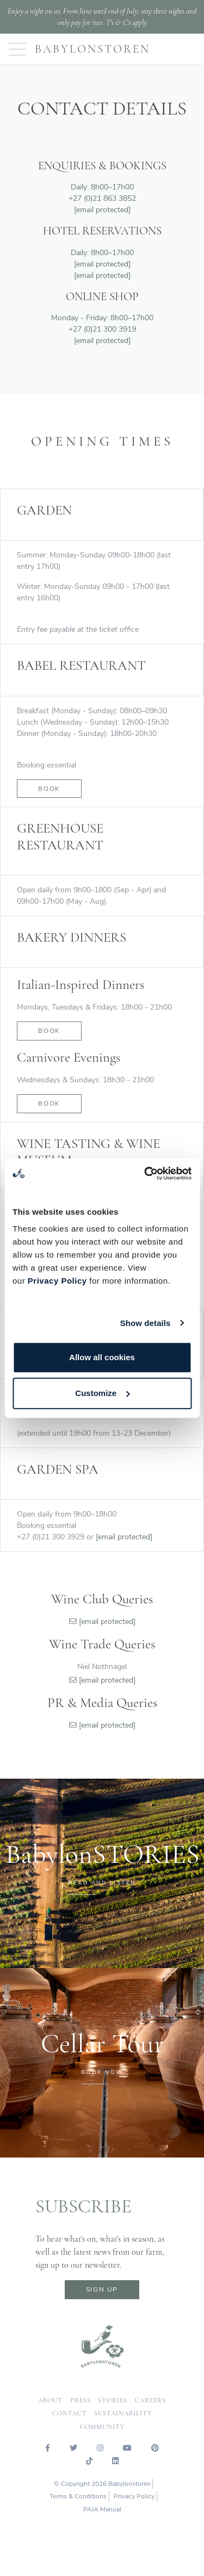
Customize (102, 1393)
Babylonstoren (92, 49)
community (102, 2427)
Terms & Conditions (78, 2496)
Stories (112, 2400)
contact (69, 2413)
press (80, 2400)
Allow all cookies (102, 1357)
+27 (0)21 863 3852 (102, 198)
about (50, 2400)
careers (150, 2400)
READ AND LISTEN (102, 1883)
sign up (102, 2289)
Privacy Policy (57, 1280)
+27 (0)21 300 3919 (102, 329)
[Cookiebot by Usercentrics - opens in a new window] (145, 1173)
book (49, 1030)
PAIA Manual (102, 2509)
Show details (145, 1323)
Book (49, 788)
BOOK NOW (102, 2072)
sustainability (123, 2413)
